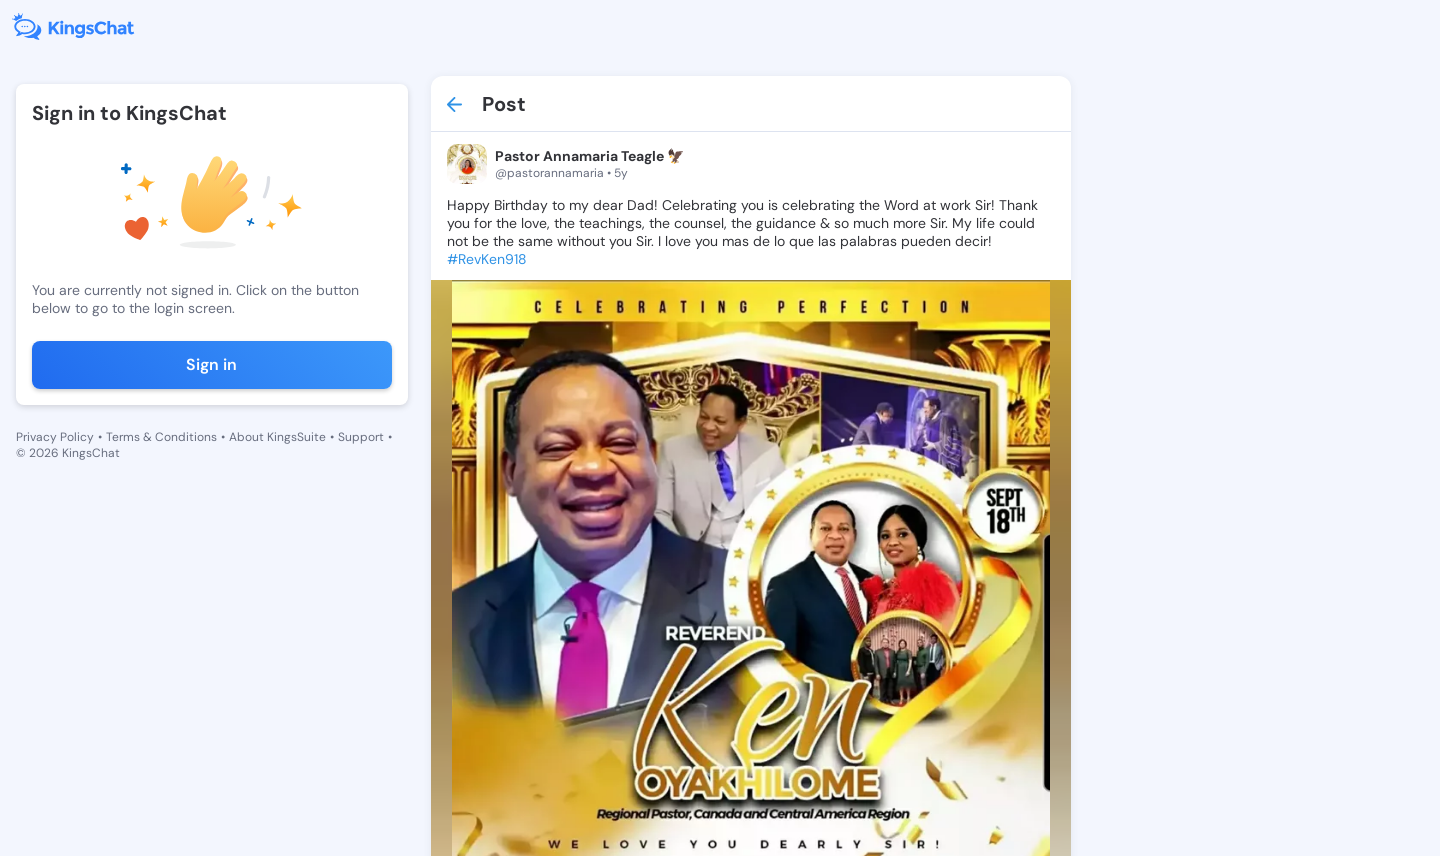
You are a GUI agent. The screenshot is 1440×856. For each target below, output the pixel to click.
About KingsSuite (277, 437)
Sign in (211, 364)
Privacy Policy (55, 437)
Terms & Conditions (161, 437)
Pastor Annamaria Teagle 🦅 (589, 156)
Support (361, 437)
